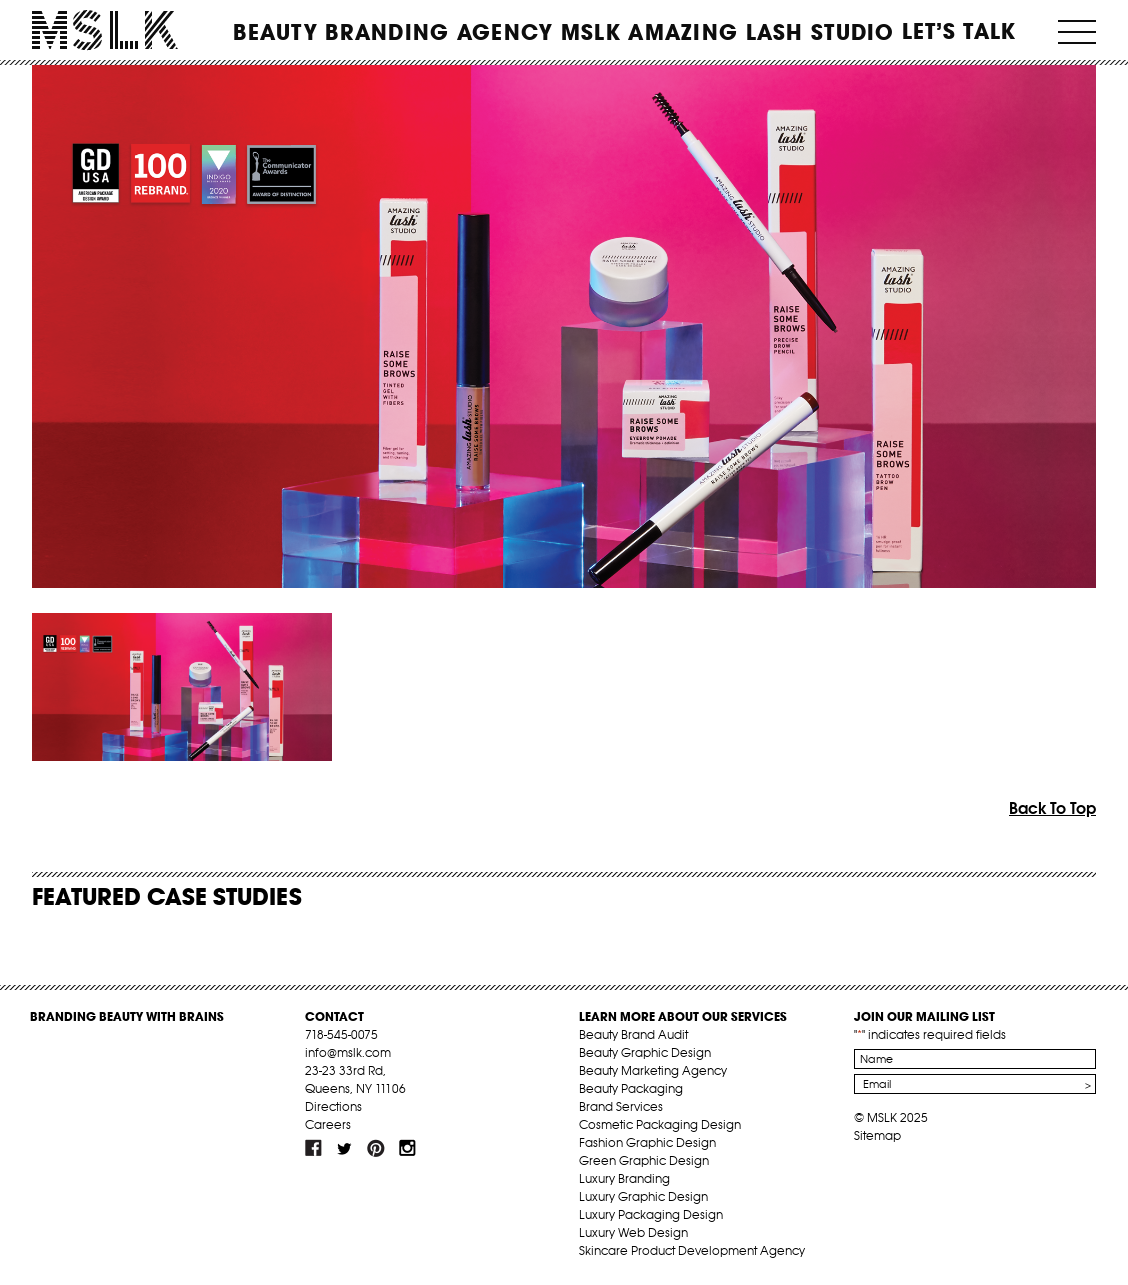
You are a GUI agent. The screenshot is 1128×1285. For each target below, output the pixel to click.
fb (314, 1148)
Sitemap (877, 1135)
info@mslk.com (348, 1052)
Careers (328, 1124)
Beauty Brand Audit (633, 1034)
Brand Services (621, 1106)
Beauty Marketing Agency (653, 1070)
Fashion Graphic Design (647, 1142)
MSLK (105, 30)
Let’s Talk (959, 31)
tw (345, 1148)
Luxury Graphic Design (643, 1196)
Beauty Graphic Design (645, 1052)
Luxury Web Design (633, 1232)
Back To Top (1052, 808)
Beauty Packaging (631, 1088)
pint (376, 1148)
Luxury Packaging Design (651, 1214)
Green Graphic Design (644, 1160)
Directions (333, 1106)
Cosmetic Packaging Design (660, 1124)
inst (407, 1148)
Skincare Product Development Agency (692, 1250)
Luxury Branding (624, 1178)
